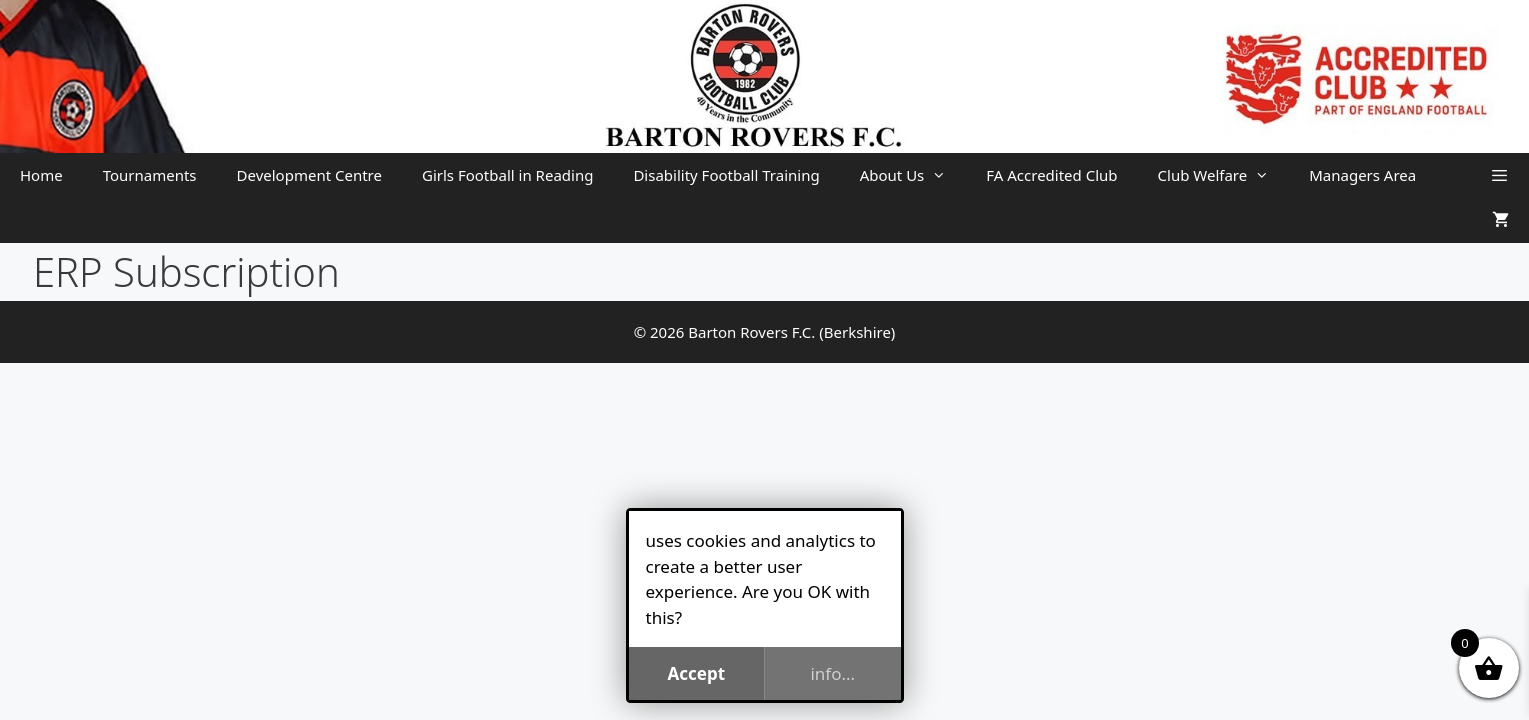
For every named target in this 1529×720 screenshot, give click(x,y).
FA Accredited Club (1051, 175)
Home (41, 175)
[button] (1499, 175)
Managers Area (1362, 175)
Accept (696, 673)
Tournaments (150, 175)
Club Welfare (1224, 175)
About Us (913, 175)
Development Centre (309, 175)
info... (832, 673)
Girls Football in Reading (507, 175)
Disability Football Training (726, 175)
